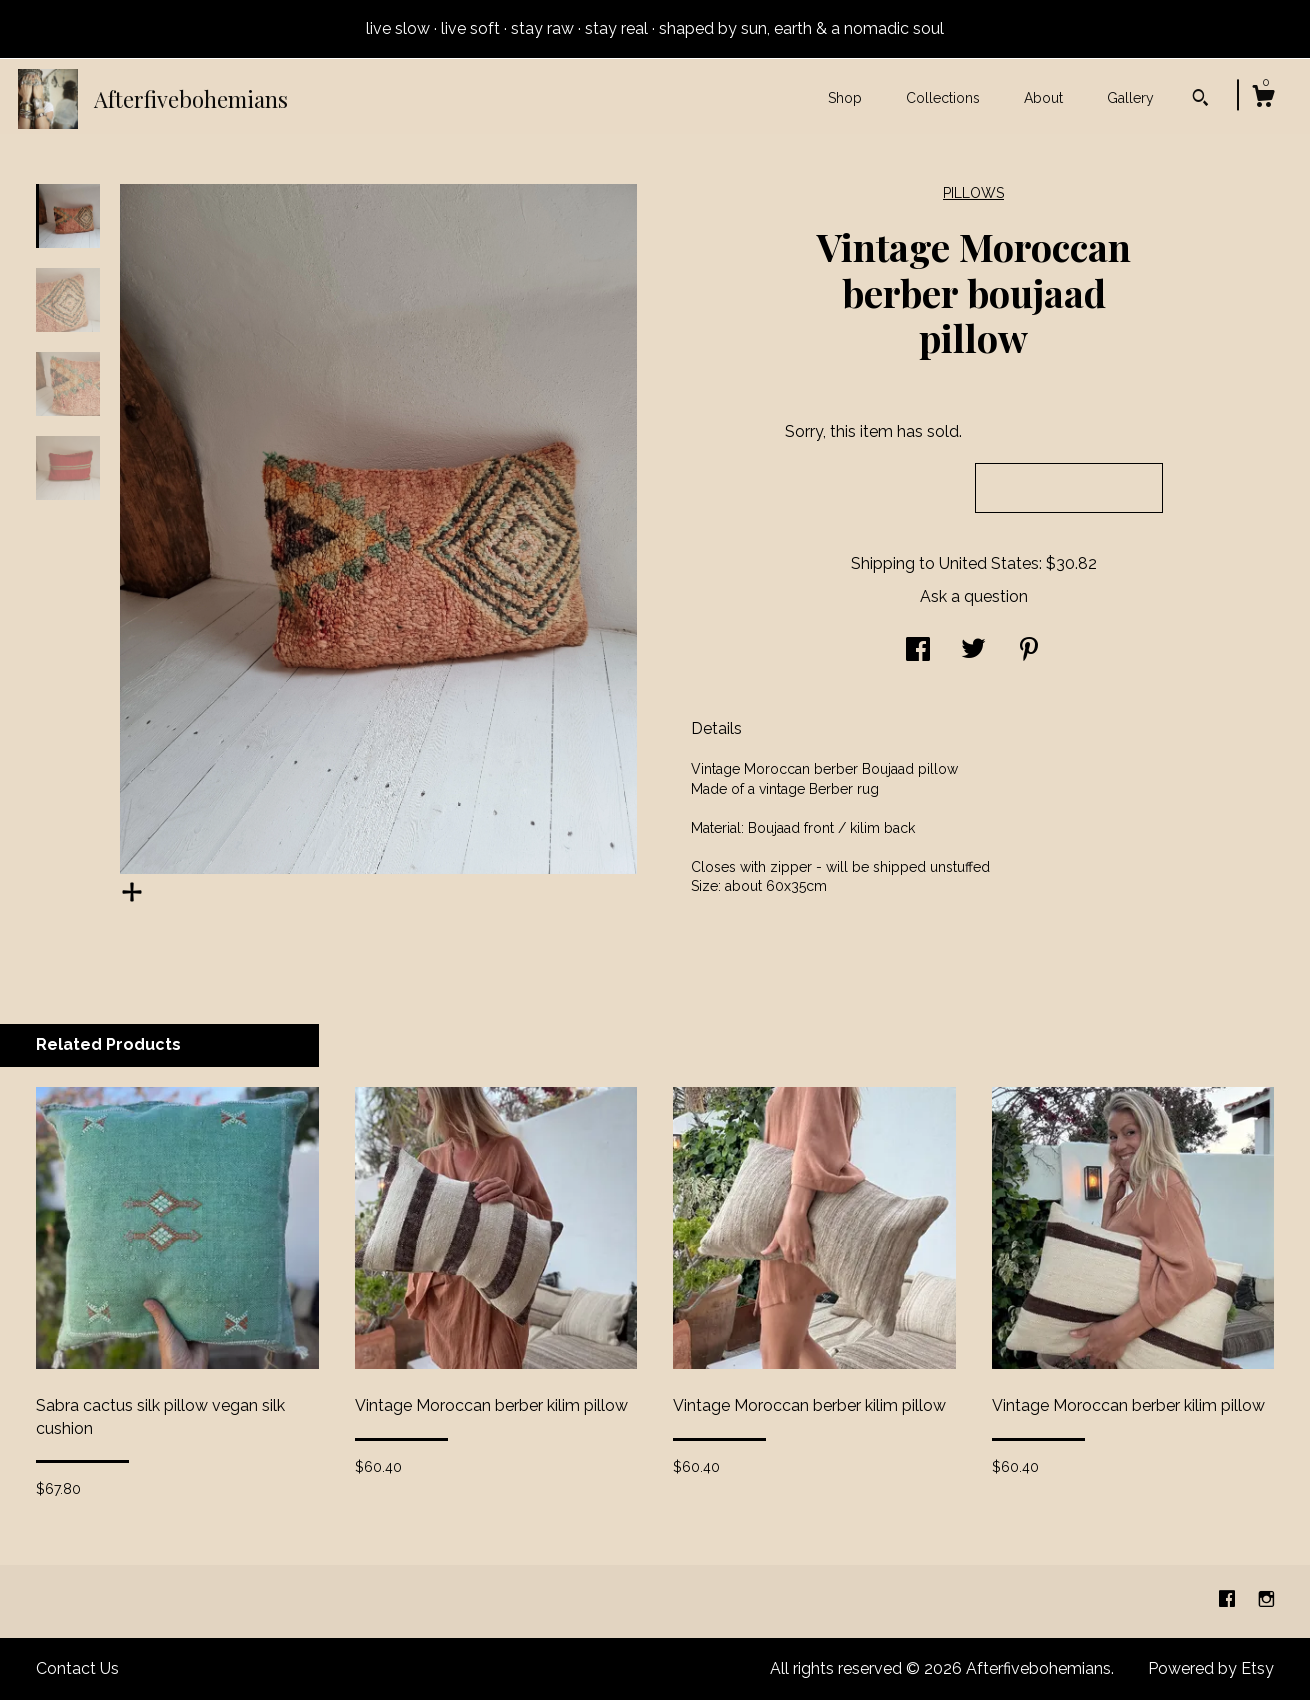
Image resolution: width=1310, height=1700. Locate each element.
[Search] (1200, 100)
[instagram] (1266, 1600)
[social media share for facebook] (918, 651)
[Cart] (1263, 99)
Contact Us (77, 1668)
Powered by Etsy (1211, 1668)
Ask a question (974, 596)
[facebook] (1229, 1600)
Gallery (1130, 98)
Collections (943, 98)
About (1043, 98)
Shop (845, 98)
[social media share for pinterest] (1029, 651)
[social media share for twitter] (973, 651)
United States (989, 563)
